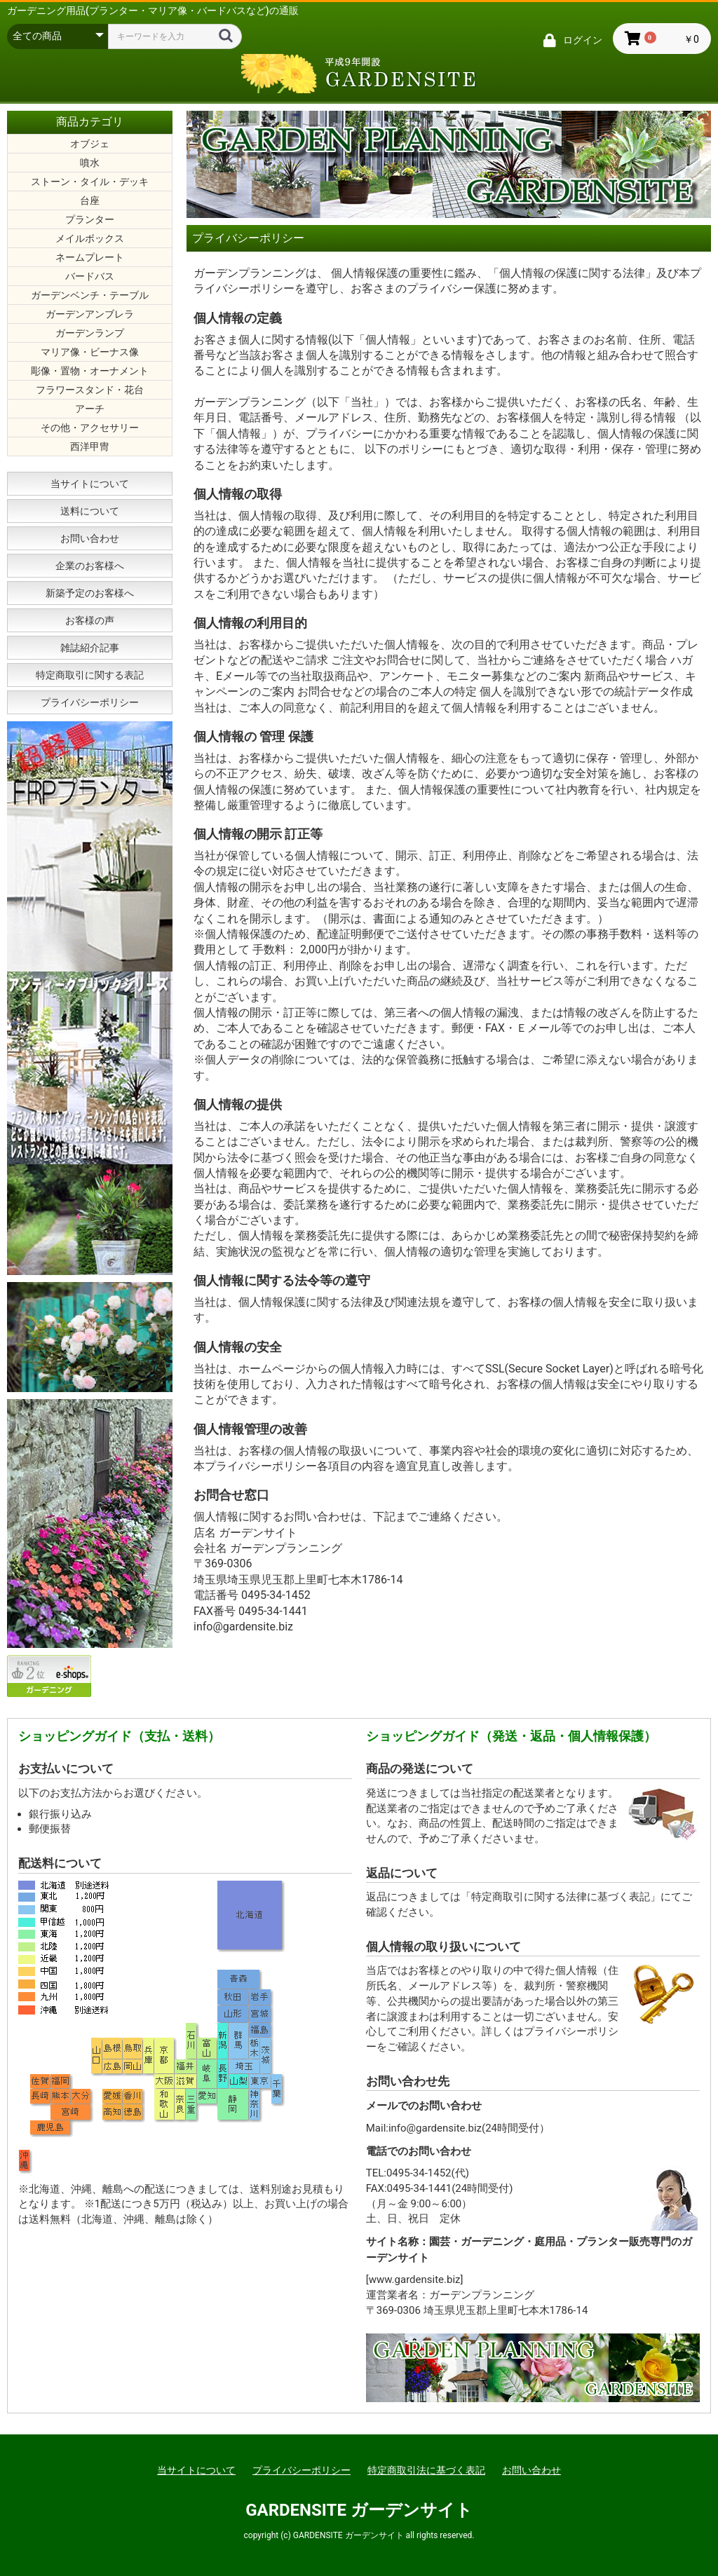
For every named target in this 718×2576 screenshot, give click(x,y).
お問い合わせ (89, 538)
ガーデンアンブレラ (90, 314)
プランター (89, 219)
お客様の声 (89, 620)
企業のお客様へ (89, 565)
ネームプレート (89, 257)
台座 (90, 200)
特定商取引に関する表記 (90, 675)
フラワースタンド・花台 (90, 389)
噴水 (90, 162)
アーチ (89, 408)
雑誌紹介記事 (89, 647)
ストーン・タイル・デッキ (90, 181)
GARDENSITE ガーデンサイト (359, 2510)
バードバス (89, 276)
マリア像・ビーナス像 (90, 351)
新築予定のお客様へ (90, 593)
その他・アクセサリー (90, 427)
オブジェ (89, 143)
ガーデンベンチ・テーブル (90, 295)
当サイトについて (89, 483)
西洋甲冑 (89, 446)
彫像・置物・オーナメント (90, 370)
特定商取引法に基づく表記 (426, 2470)
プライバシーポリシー (90, 702)
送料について (89, 511)
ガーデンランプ (89, 333)
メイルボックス (89, 238)
